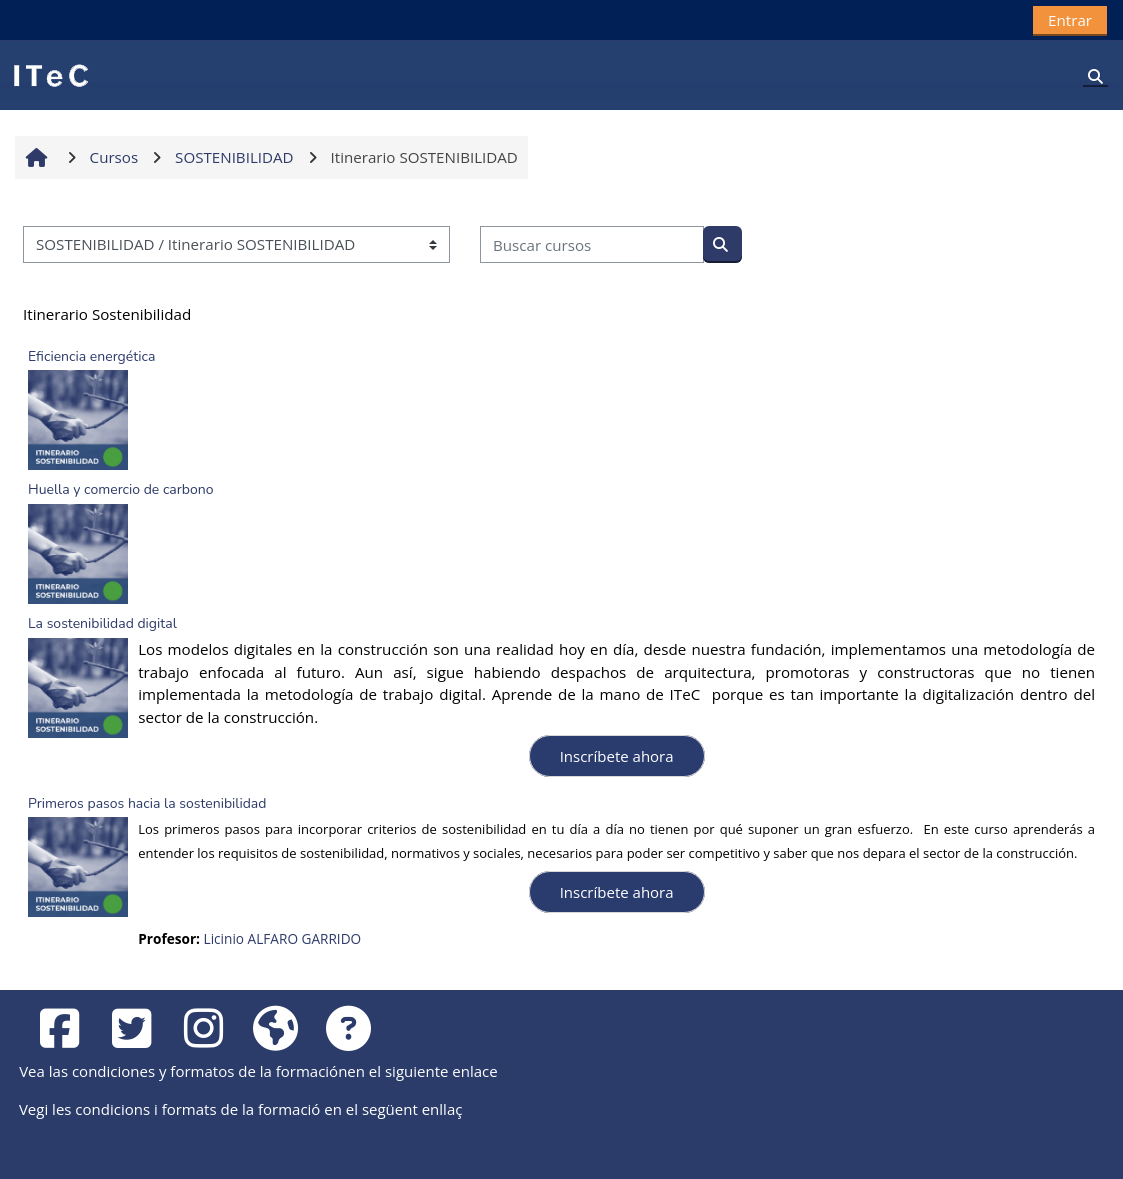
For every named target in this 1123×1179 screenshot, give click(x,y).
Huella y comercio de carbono (120, 489)
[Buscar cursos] (592, 244)
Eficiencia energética (91, 356)
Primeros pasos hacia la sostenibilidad (147, 803)
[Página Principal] (50, 74)
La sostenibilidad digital (102, 623)
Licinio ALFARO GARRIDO (283, 938)
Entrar (1070, 20)
